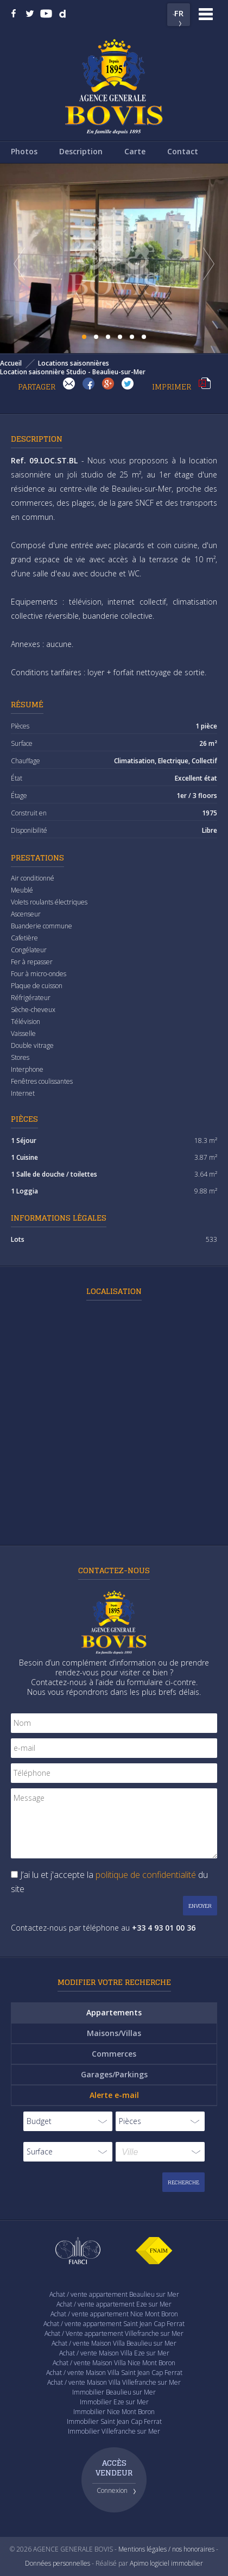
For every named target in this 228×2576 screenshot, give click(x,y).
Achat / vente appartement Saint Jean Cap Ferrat (114, 2323)
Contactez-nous (114, 1570)
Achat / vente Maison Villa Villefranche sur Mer (114, 2382)
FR (178, 13)
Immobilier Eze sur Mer (114, 2402)
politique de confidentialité (146, 1875)
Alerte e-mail (114, 2095)
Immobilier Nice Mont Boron (114, 2411)
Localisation (114, 1291)
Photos (24, 151)
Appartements (114, 2012)
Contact (182, 151)
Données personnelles (57, 2563)
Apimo (139, 2563)
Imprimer (205, 383)
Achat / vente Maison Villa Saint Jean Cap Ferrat (114, 2372)
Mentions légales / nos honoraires (166, 2549)
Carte (134, 151)
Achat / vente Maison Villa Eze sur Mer (114, 2353)
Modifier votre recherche (114, 1982)
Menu (205, 14)
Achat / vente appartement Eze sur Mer (114, 2304)
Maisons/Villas (114, 2033)
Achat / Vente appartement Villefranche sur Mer (114, 2333)
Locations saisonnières (73, 363)
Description (81, 151)
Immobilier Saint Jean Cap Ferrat (114, 2421)
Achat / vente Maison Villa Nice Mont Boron (114, 2362)
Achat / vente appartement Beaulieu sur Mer (114, 2294)
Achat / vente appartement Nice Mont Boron (114, 2314)
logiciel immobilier (176, 2563)
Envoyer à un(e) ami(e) (69, 383)
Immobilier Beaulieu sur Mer (114, 2392)
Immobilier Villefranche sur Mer (114, 2431)
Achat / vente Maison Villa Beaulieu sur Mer (114, 2343)
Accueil (11, 363)
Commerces (114, 2054)
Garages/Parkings (114, 2074)
